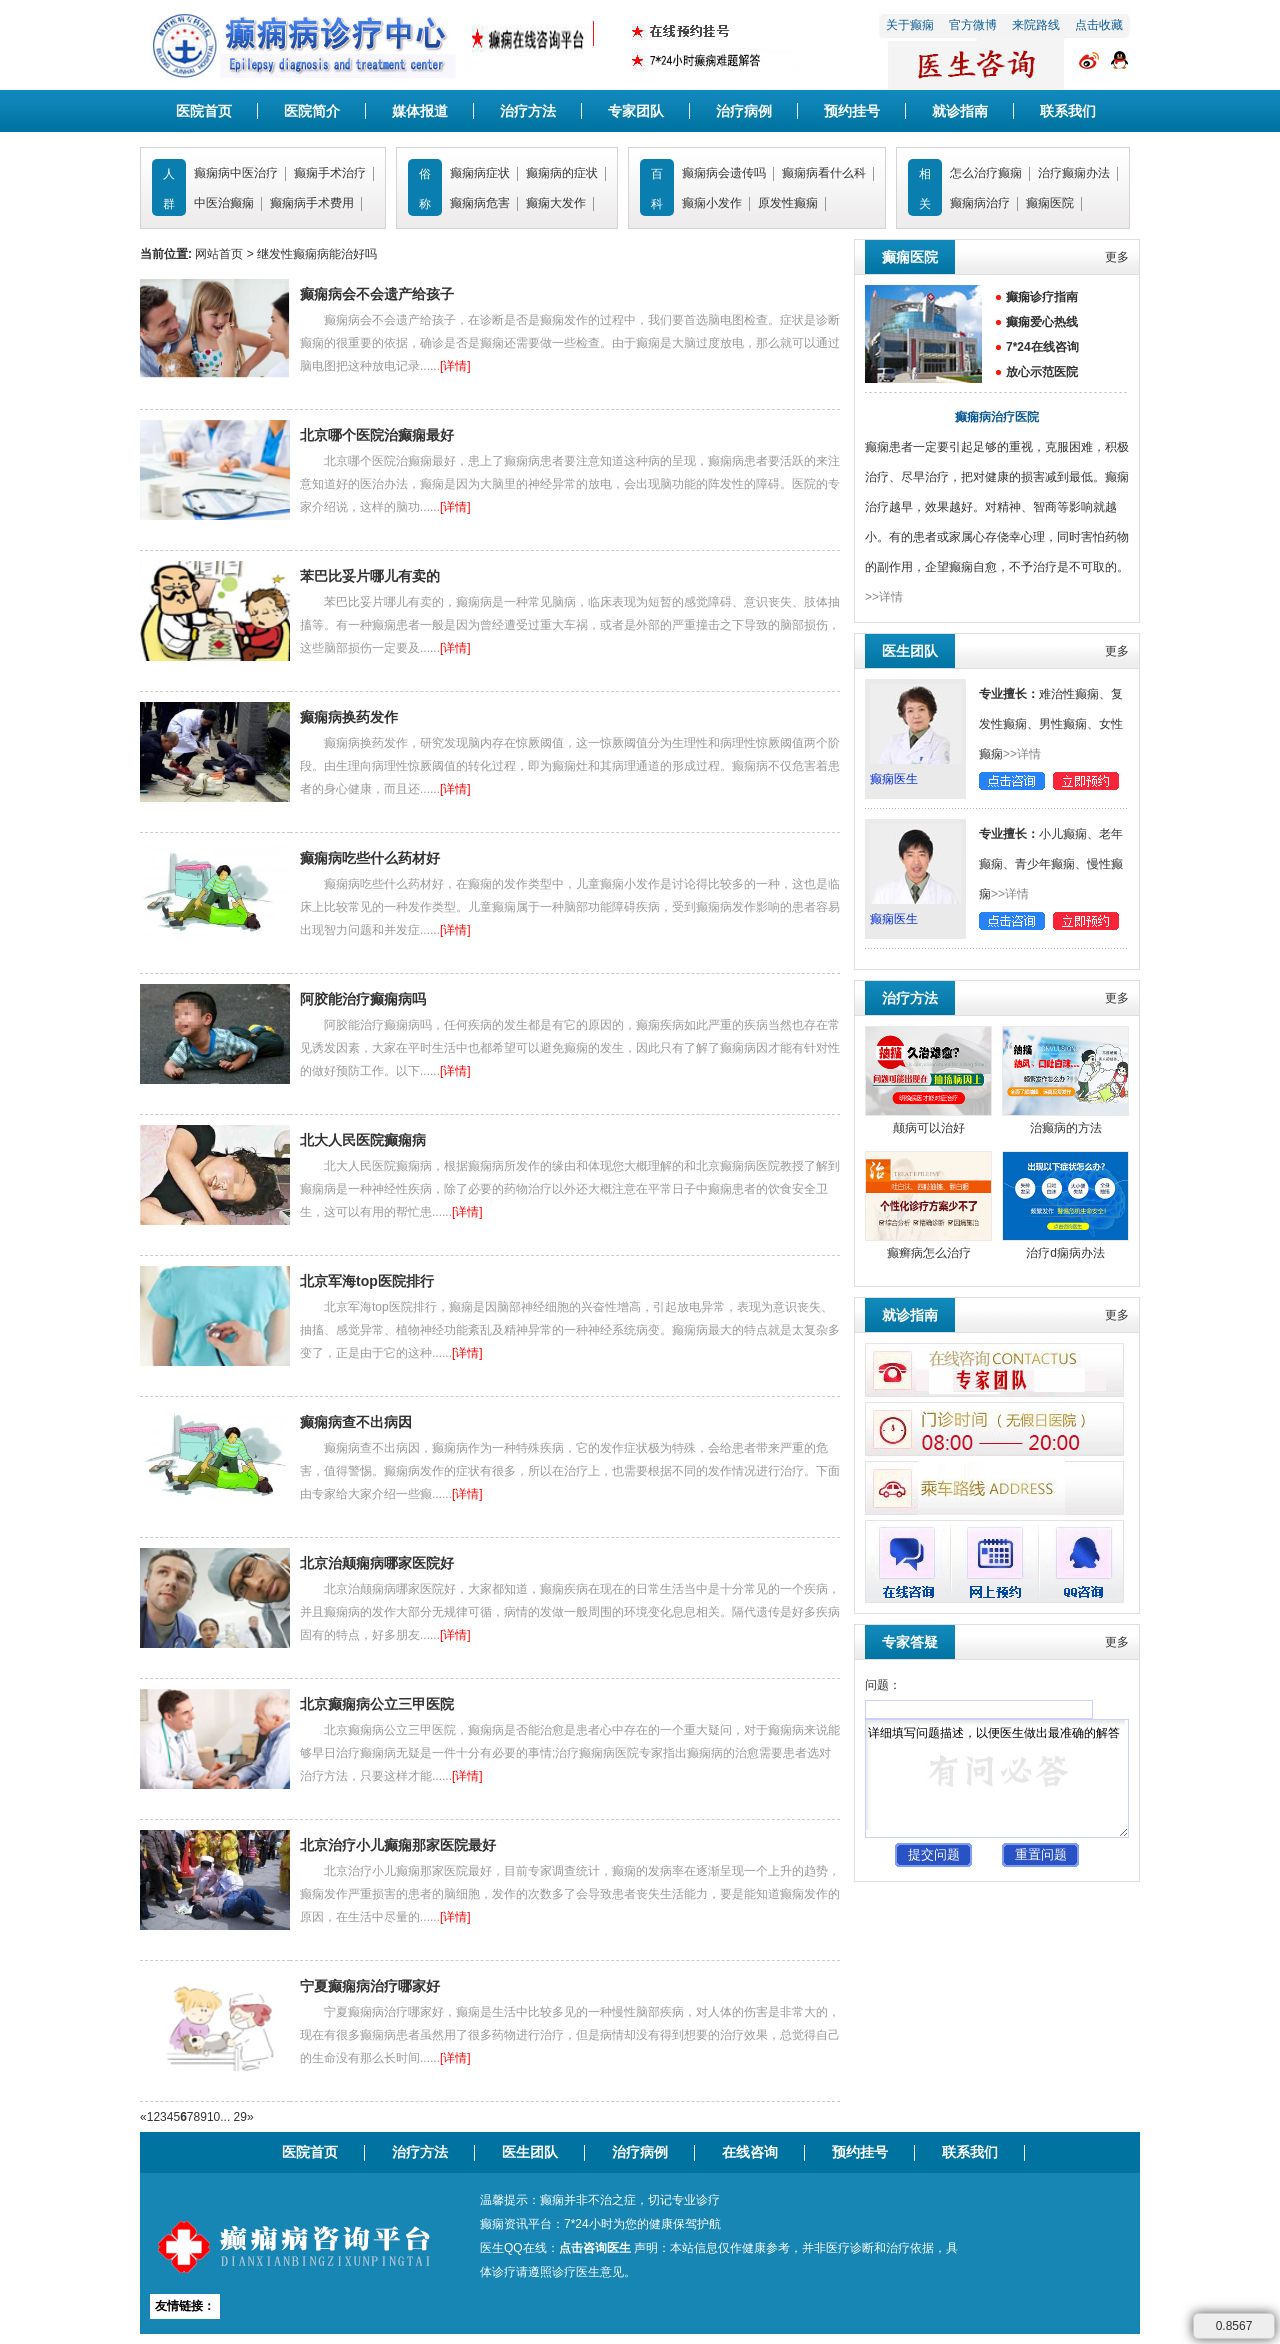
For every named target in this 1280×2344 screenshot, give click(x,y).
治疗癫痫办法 (1074, 173)
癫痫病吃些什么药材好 (370, 858)
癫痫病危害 (480, 203)
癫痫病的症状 (562, 173)
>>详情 (884, 597)
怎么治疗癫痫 (986, 173)
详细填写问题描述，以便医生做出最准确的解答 (997, 1778)
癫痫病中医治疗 (236, 173)
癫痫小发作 (712, 203)
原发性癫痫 (788, 203)
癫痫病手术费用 (312, 203)
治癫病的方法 (1066, 1128)
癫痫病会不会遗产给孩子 (377, 294)
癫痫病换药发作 (349, 717)
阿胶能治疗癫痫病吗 (363, 999)
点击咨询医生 (595, 2248)
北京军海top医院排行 (367, 1281)
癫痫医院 (1050, 203)
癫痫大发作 (556, 203)
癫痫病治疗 (980, 203)
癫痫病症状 (480, 173)
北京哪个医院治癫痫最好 (377, 435)
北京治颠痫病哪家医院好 (377, 1563)
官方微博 (973, 25)
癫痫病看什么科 (824, 173)
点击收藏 (1099, 25)
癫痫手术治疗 (330, 173)
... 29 (233, 2117)
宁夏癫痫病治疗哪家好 (370, 1986)
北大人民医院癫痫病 (363, 1140)
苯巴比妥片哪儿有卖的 (370, 576)
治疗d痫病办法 (1065, 1253)
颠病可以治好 (929, 1128)
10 (213, 2117)
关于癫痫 (910, 25)
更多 (1117, 257)
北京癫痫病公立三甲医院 (377, 1704)
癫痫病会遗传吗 (724, 173)
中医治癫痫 (224, 203)
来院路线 (1036, 25)
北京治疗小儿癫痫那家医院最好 (398, 1845)
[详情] (455, 366)
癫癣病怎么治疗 (929, 1253)
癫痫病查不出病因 (356, 1422)
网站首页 (219, 254)
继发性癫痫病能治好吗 (317, 254)
